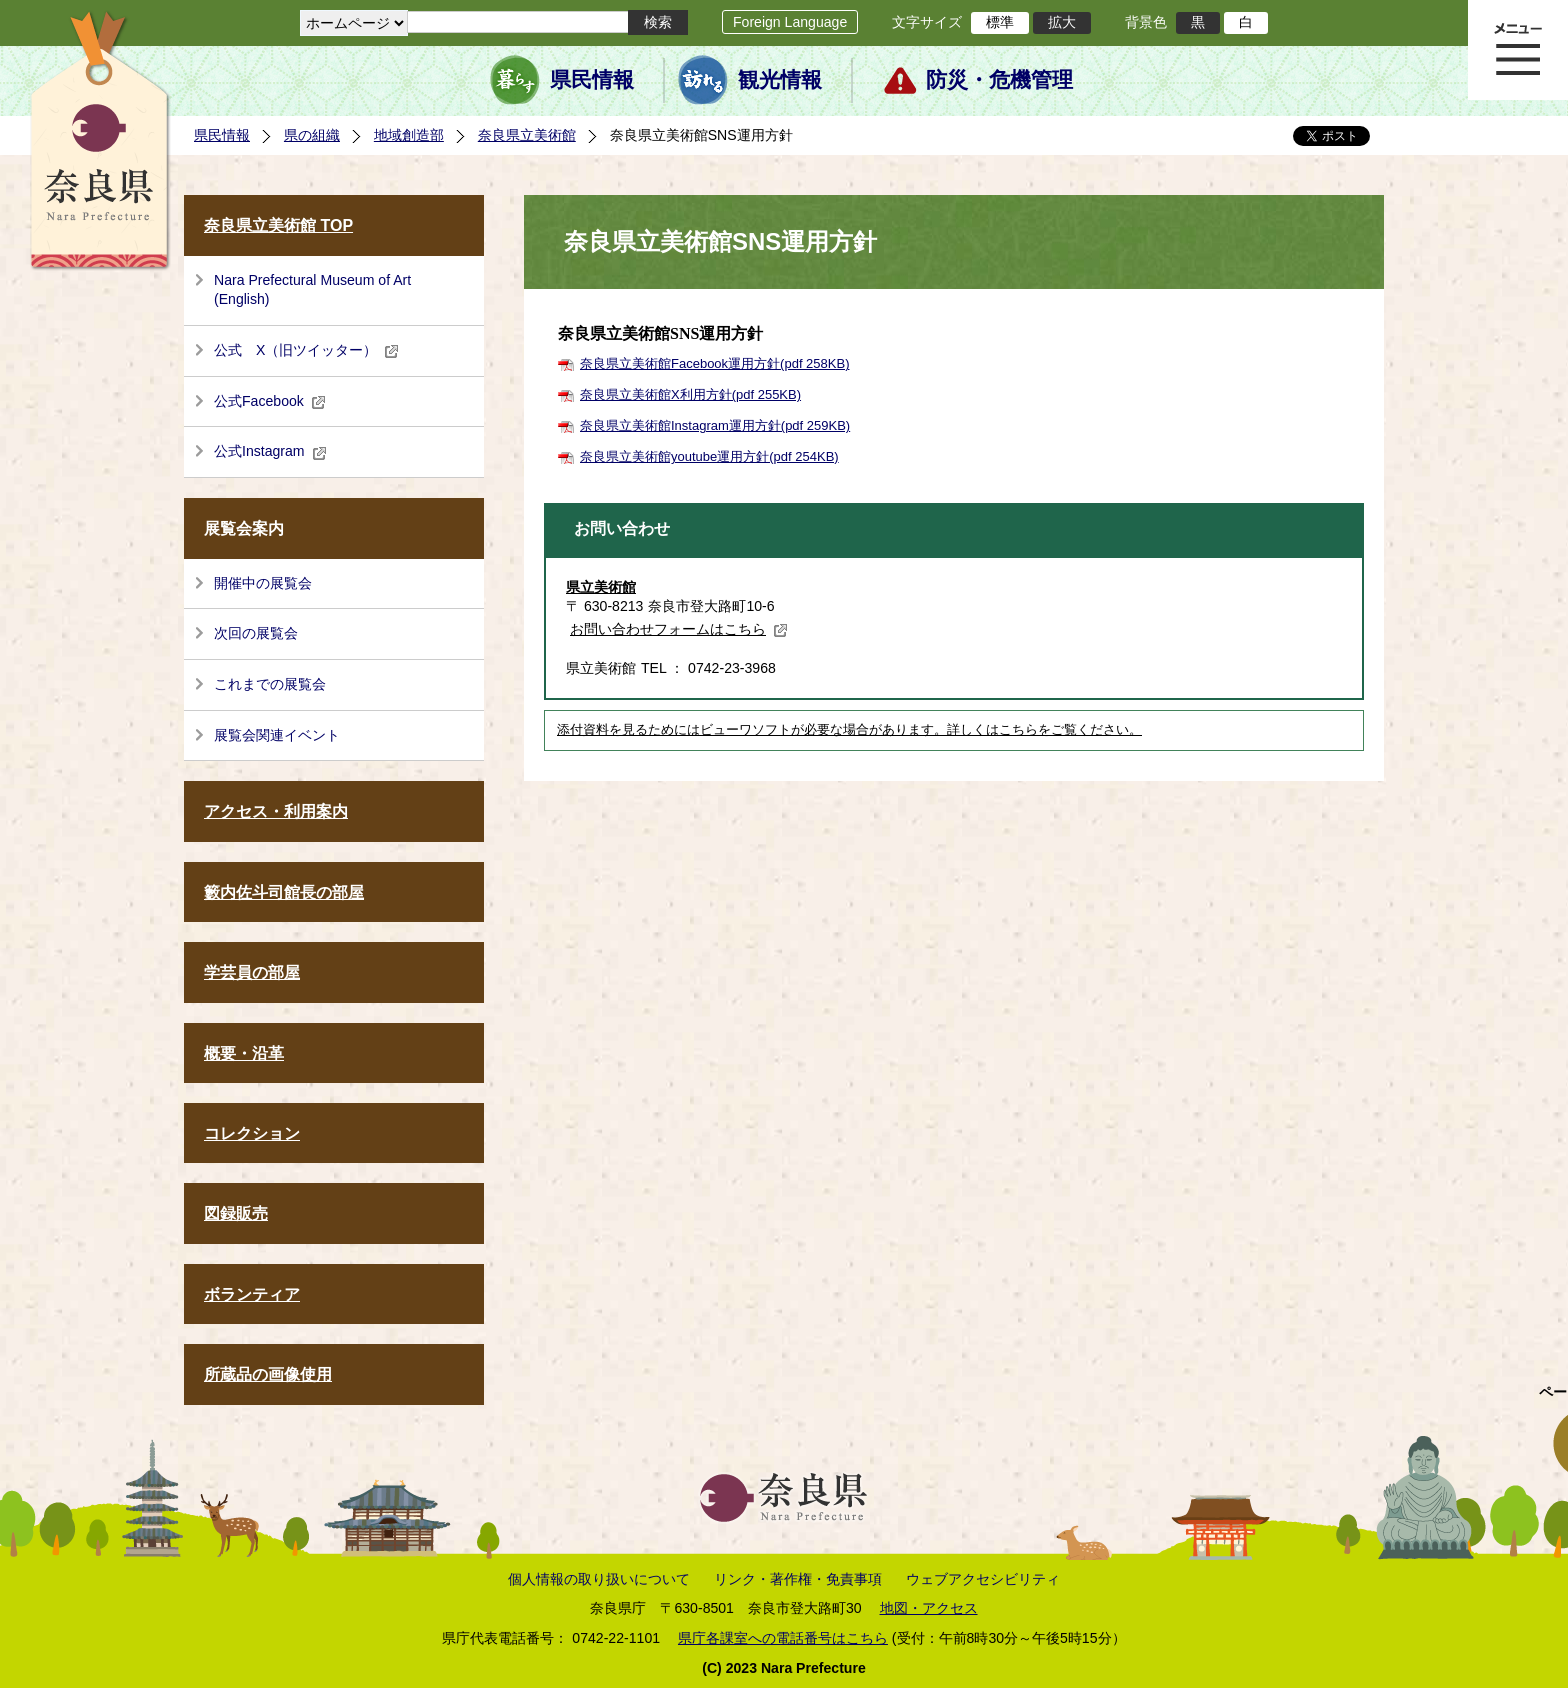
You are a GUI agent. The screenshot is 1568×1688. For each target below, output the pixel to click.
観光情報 (780, 80)
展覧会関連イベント (277, 735)
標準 (1000, 22)
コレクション (252, 1133)
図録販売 (236, 1213)
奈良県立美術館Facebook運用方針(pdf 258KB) (714, 363)
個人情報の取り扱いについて (599, 1579)
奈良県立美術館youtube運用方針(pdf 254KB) (709, 456)
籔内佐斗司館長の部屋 (284, 892)
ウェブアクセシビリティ (983, 1579)
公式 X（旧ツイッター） (306, 350)
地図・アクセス (929, 1608)
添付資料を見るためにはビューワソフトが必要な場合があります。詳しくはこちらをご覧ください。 (849, 730)
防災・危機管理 (999, 80)
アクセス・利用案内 (276, 811)
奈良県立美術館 (527, 135)
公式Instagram (270, 451)
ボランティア (252, 1294)
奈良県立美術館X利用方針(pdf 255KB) (690, 394)
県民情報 (592, 80)
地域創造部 (409, 135)
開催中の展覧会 (263, 583)
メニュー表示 (1518, 50)
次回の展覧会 (256, 633)
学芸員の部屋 (252, 972)
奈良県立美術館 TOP (278, 225)
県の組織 (312, 135)
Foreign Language (790, 22)
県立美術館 (601, 587)
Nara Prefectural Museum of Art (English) (312, 290)
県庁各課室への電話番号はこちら (783, 1638)
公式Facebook (270, 401)
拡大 (1062, 22)
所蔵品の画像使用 (268, 1374)
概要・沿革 (244, 1053)
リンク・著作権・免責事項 (798, 1579)
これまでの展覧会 (270, 684)
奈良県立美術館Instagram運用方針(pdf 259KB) (715, 425)
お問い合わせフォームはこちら (679, 629)
